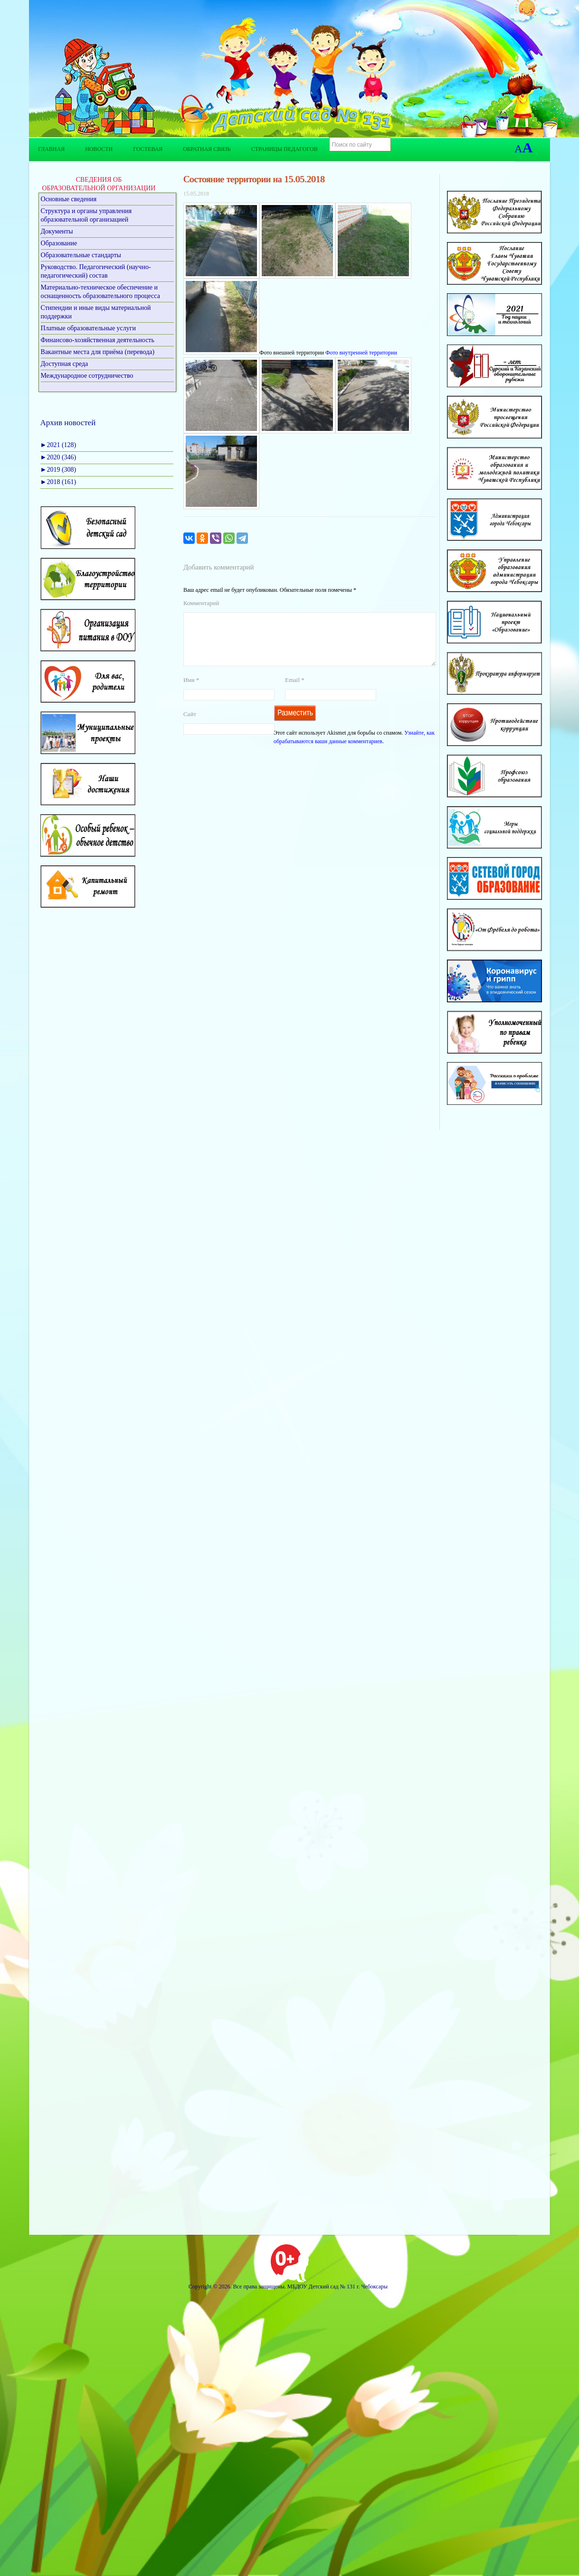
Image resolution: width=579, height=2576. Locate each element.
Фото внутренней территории (361, 352)
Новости (99, 149)
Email (294, 691)
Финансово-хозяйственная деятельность (97, 340)
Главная (51, 149)
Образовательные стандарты (81, 255)
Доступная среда (64, 363)
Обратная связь (206, 149)
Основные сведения (69, 199)
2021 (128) (58, 444)
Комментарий (201, 603)
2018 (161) (58, 481)
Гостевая (147, 149)
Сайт (189, 725)
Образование (59, 243)
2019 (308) (58, 469)
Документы (57, 231)
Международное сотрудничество (87, 375)
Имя (191, 691)
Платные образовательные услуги (88, 328)
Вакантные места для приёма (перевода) (98, 351)
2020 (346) (58, 457)
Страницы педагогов (284, 149)
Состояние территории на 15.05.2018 (253, 179)
